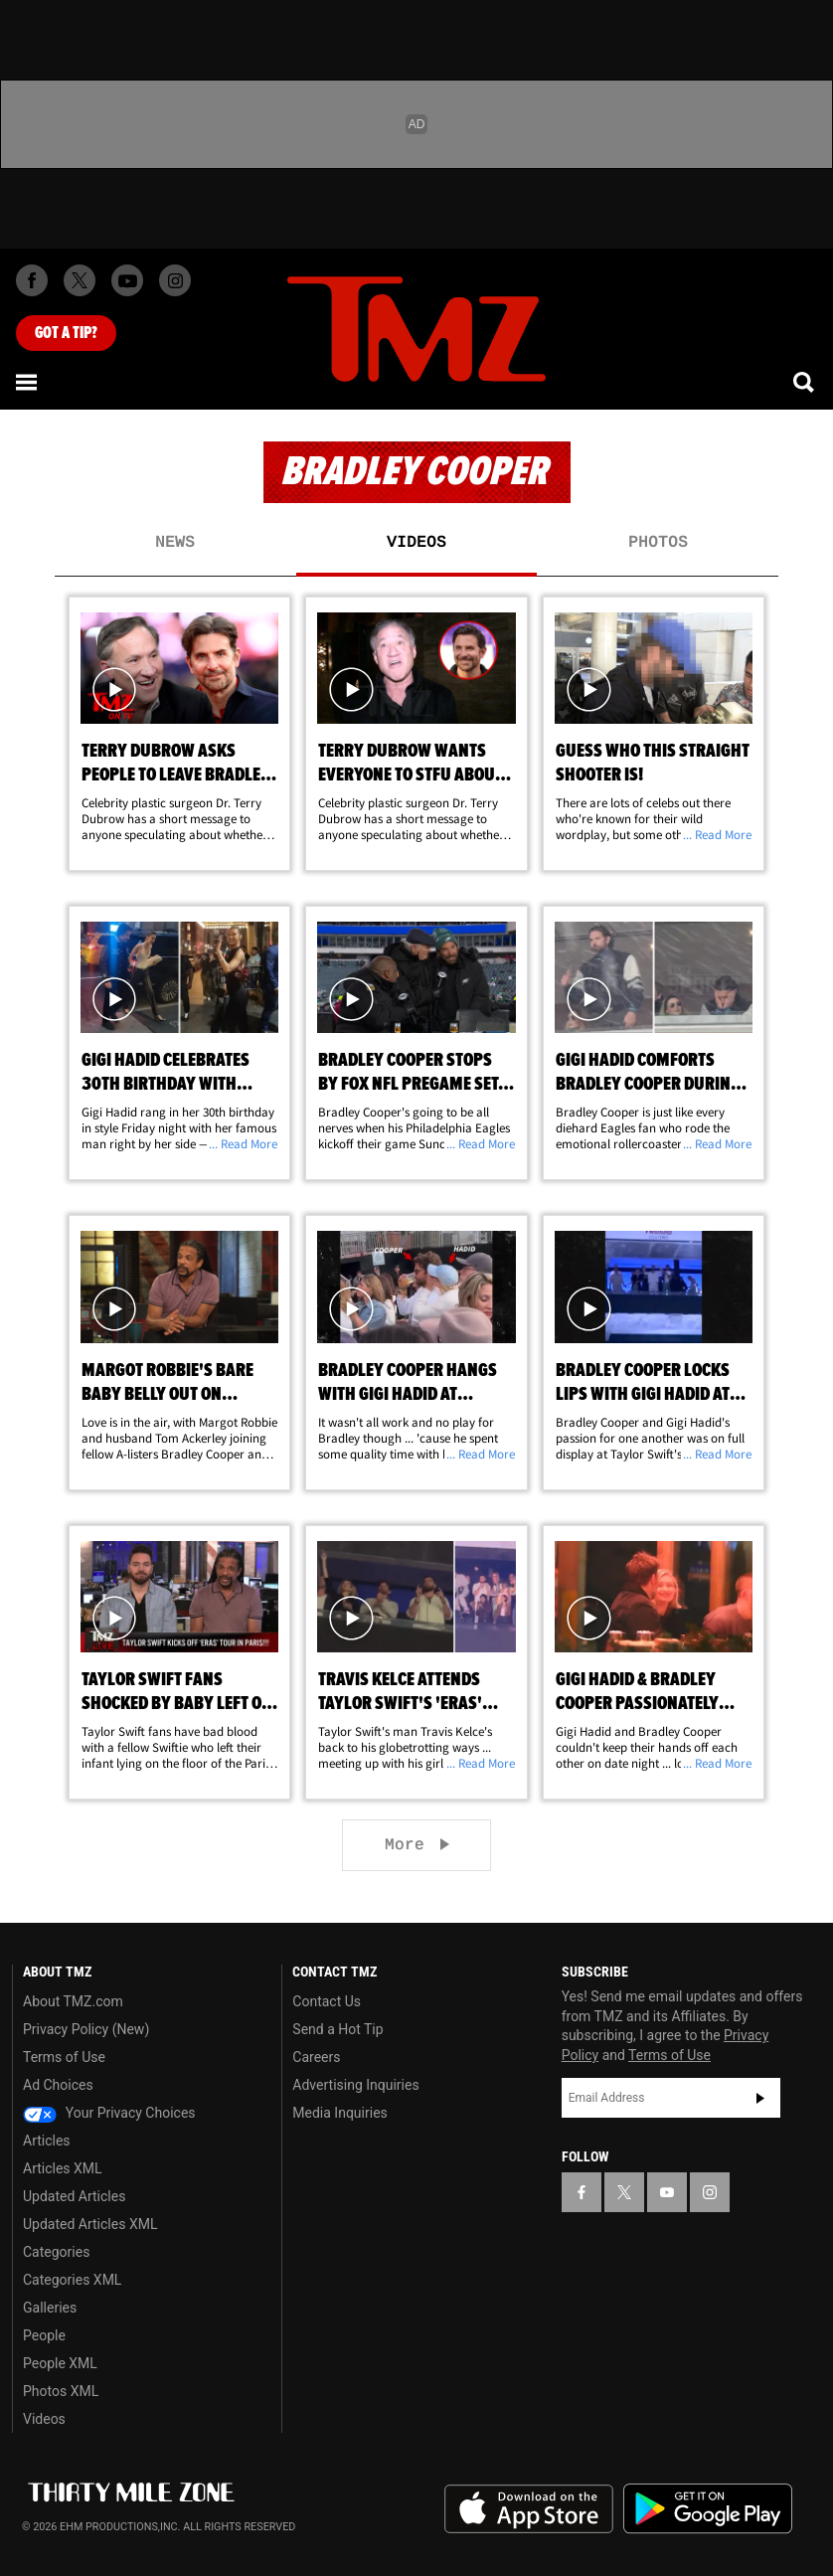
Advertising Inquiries (355, 2085)
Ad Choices (58, 2085)
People (44, 2335)
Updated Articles (74, 2196)
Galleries (50, 2308)
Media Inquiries (339, 2113)
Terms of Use (64, 2057)
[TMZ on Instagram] (175, 280)
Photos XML (60, 2391)
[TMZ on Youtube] (127, 280)
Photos (658, 543)
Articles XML (62, 2168)
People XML (60, 2363)
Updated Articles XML (90, 2224)
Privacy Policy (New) (86, 2029)
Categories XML (72, 2280)
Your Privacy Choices (109, 2113)
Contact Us (326, 2001)
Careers (316, 2057)
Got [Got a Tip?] (66, 333)
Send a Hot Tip (337, 2029)
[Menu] (28, 382)
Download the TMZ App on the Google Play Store (707, 2509)
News (175, 543)
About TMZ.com (73, 2001)
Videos (416, 543)
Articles (47, 2140)
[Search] (805, 382)
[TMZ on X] (79, 280)
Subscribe (760, 2098)
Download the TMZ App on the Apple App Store (528, 2509)
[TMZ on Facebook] (32, 280)
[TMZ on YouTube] (667, 2192)
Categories (56, 2252)
